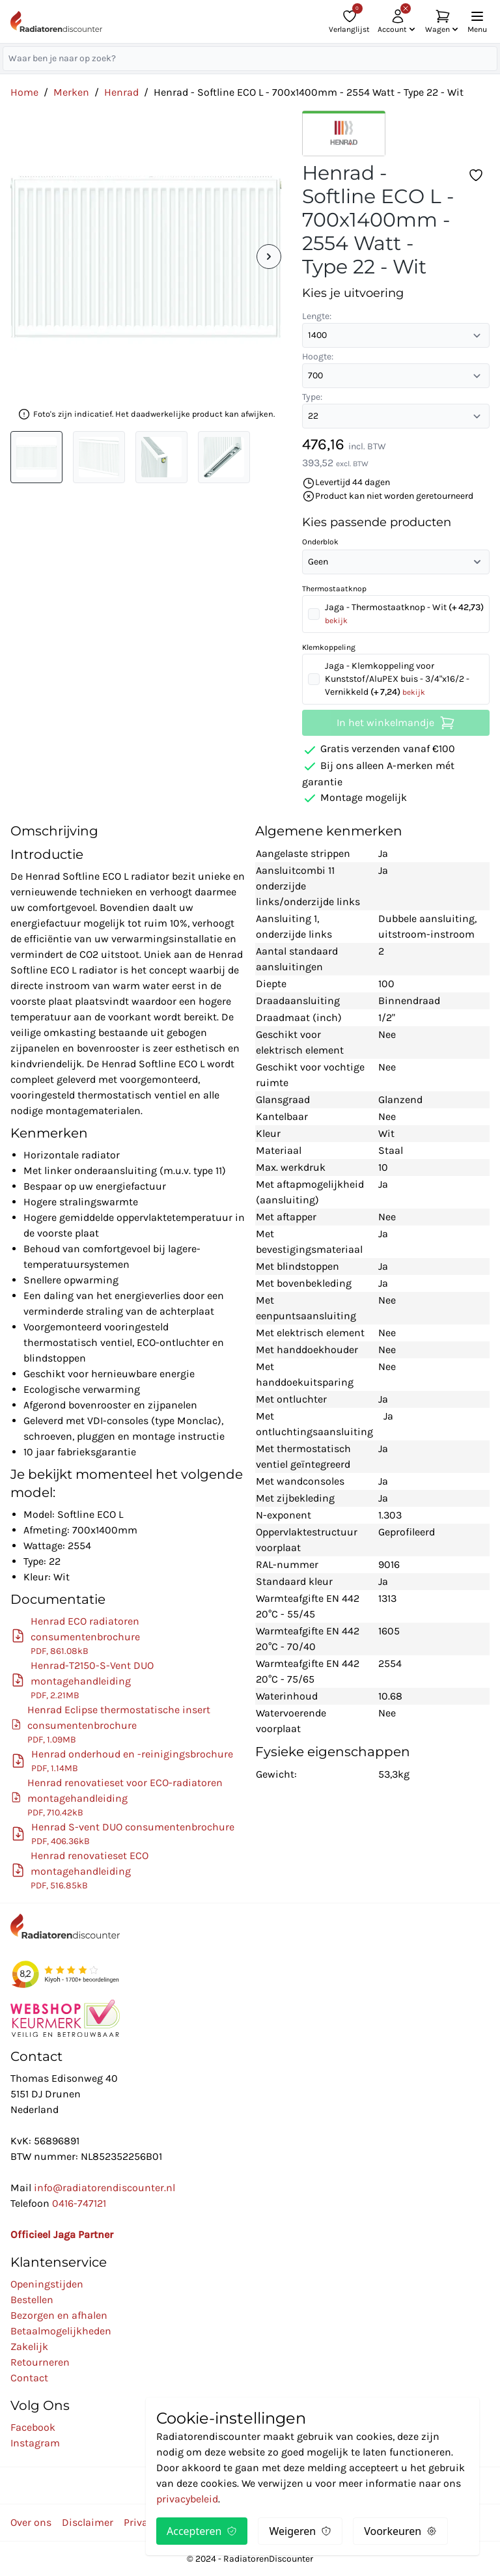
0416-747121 (79, 2203)
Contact (29, 2378)
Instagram (35, 2443)
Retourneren (40, 2362)
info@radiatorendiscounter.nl (104, 2187)
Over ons (30, 2522)
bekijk (336, 620)
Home (24, 92)
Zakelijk (29, 2346)
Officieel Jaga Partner (61, 2234)
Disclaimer (87, 2522)
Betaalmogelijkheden (60, 2331)
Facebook (32, 2427)
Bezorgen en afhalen (58, 2315)
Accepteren (202, 2531)
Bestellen (31, 2299)
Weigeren (300, 2531)
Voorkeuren (400, 2531)
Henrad (121, 92)
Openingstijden (46, 2284)
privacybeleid (187, 2499)
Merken (71, 92)
